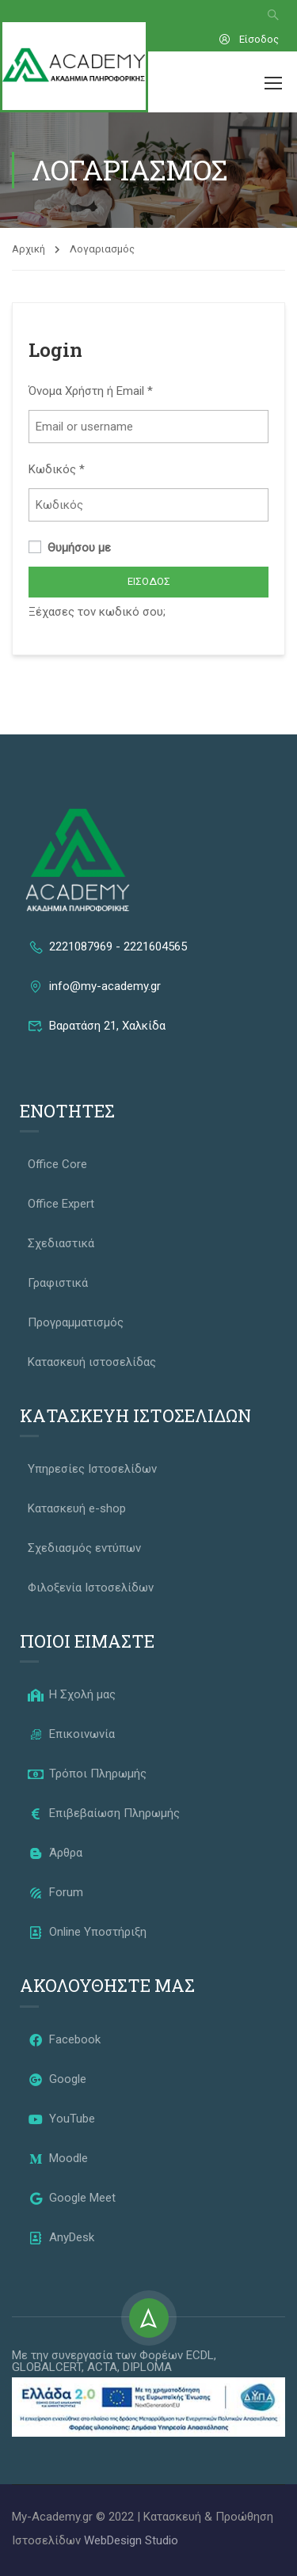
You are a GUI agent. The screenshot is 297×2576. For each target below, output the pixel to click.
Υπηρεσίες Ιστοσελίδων (92, 1469)
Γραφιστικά (58, 1283)
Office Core (57, 1164)
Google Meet (72, 2198)
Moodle (58, 2158)
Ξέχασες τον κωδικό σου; (97, 612)
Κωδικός (57, 469)
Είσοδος (248, 39)
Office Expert (61, 1204)
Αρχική (28, 249)
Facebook (64, 2039)
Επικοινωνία (71, 1734)
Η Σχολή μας (72, 1694)
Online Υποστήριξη (87, 1932)
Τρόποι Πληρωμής (87, 1773)
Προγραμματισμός (76, 1322)
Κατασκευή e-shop (77, 1508)
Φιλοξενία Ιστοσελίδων (91, 1587)
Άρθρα (55, 1853)
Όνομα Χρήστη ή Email (91, 391)
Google (57, 2079)
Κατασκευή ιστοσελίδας (92, 1362)
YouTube (61, 2118)
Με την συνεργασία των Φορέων (99, 2355)
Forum (55, 1892)
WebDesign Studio (131, 2540)
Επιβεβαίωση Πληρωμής (104, 1813)
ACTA (102, 2367)
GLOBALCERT (47, 2367)
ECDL (200, 2355)
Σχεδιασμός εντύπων (84, 1548)
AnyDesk (61, 2237)
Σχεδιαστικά (61, 1243)
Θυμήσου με (70, 548)
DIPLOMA (147, 2367)
